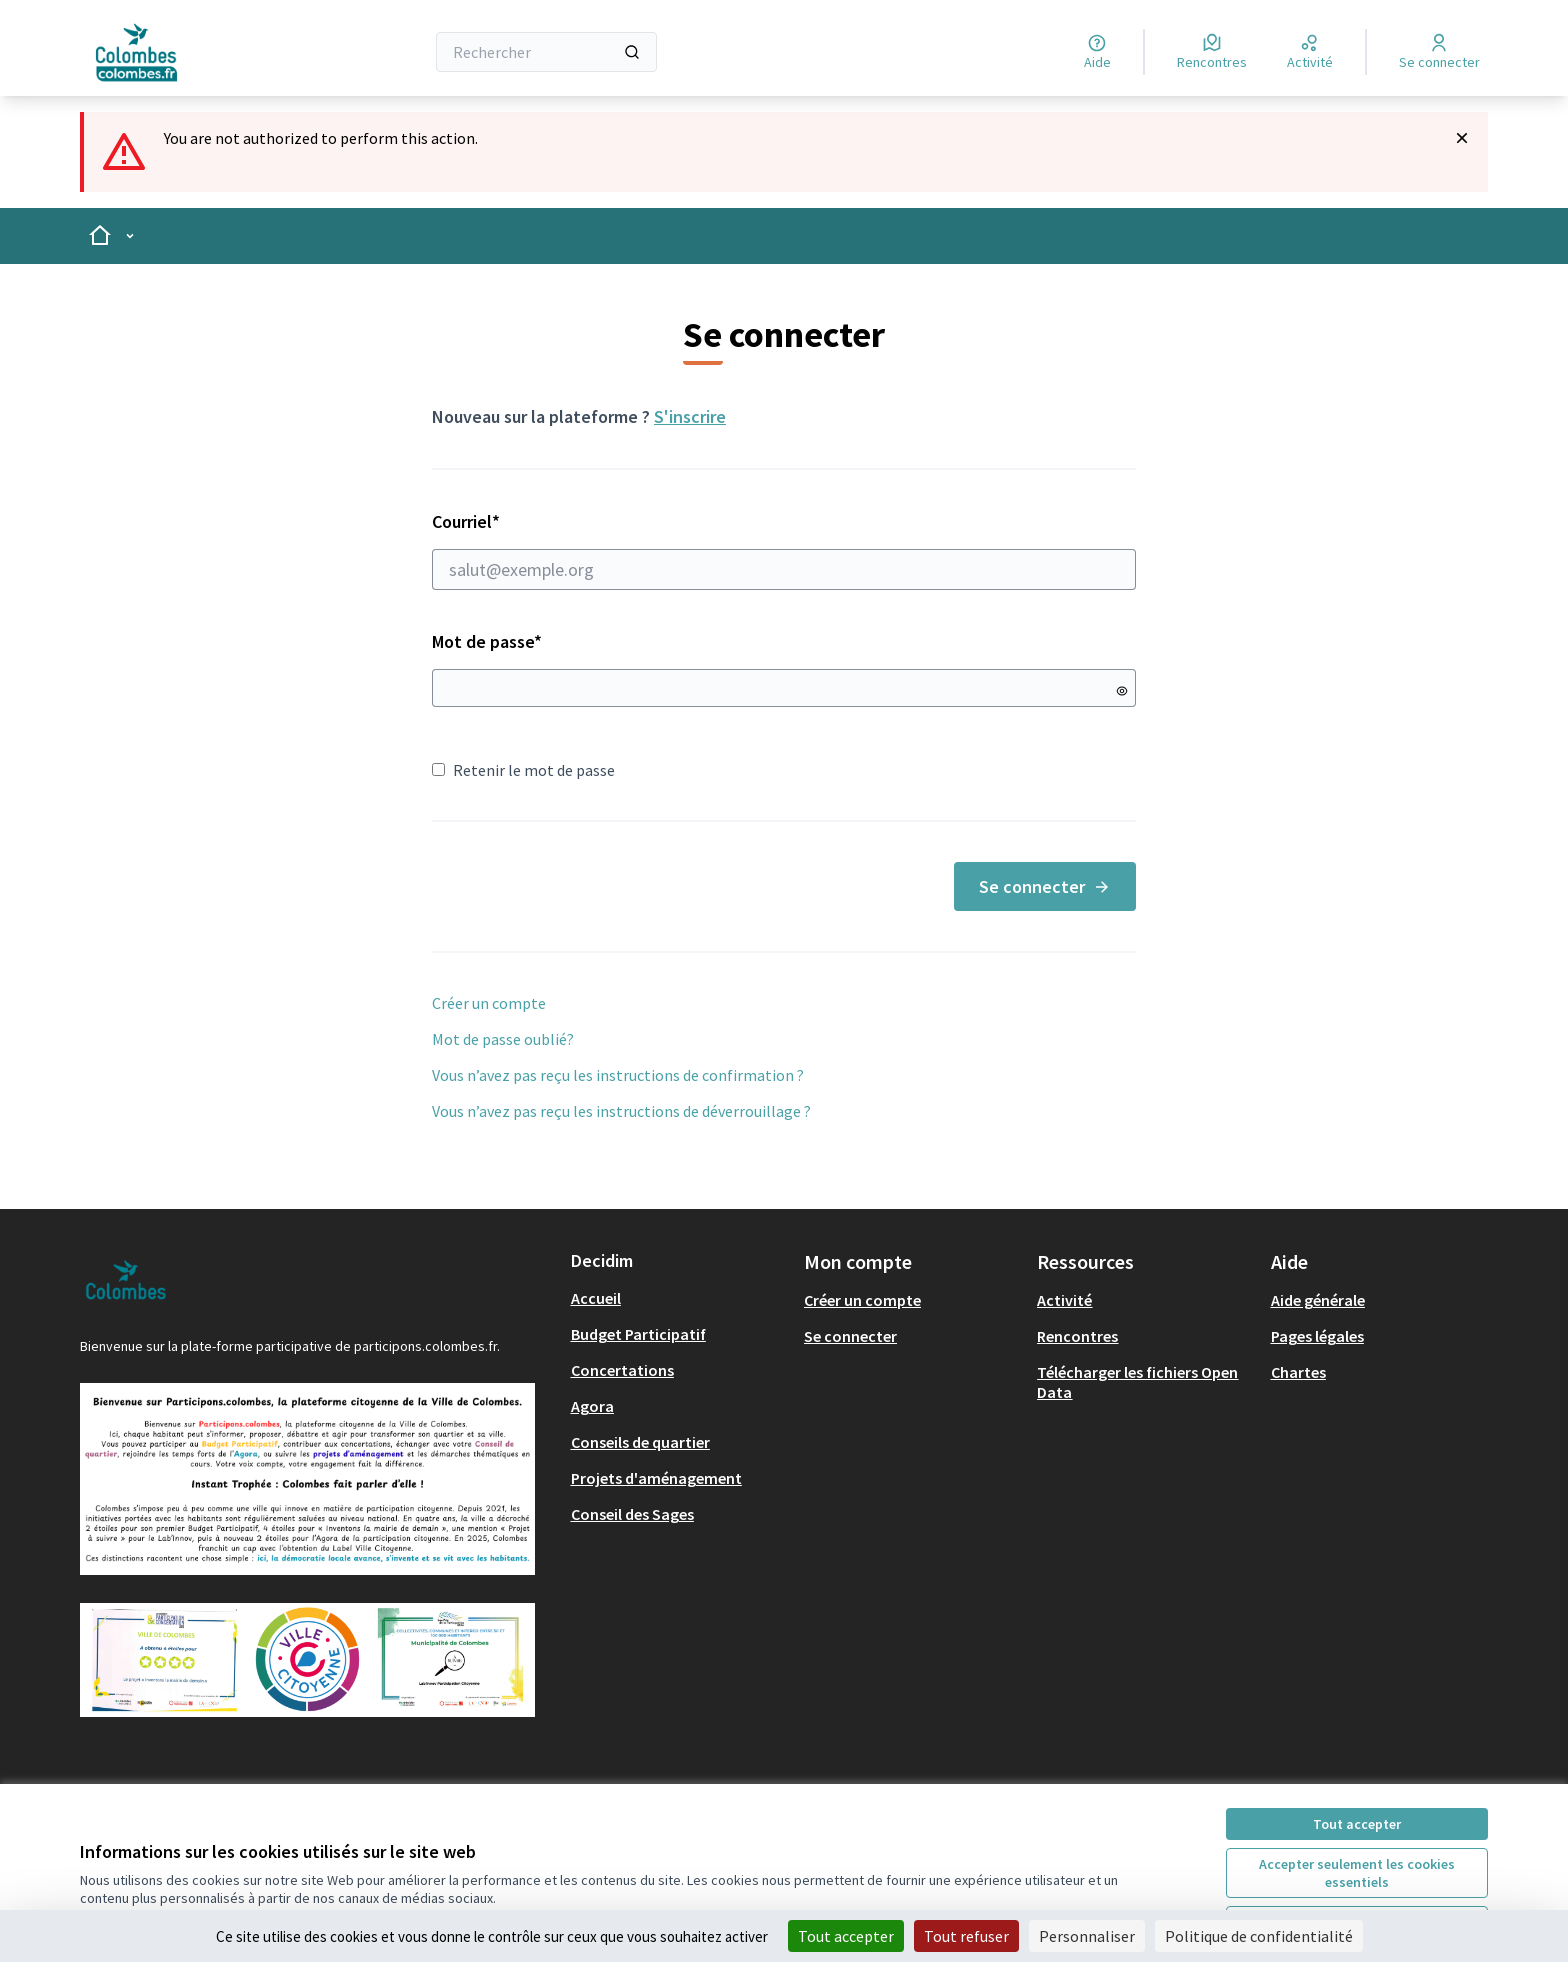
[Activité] (1310, 52)
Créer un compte (489, 1003)
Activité (1064, 1300)
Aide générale (1318, 1300)
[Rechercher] (546, 52)
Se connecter (1045, 886)
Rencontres (1077, 1336)
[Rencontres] (1212, 52)
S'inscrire (690, 416)
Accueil (596, 1298)
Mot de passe (487, 641)
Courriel (784, 550)
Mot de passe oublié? (503, 1039)
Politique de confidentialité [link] (1259, 1936)
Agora (592, 1406)
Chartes (1298, 1372)
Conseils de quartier (640, 1442)
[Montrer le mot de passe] (1122, 691)
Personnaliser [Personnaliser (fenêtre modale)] (1087, 1936)
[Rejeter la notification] (1462, 138)
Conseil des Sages (632, 1514)
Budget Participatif (638, 1334)
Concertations (622, 1370)
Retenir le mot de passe (523, 770)
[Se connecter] (1439, 52)
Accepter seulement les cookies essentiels (1357, 1873)
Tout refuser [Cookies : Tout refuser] (966, 1936)
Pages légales (1317, 1336)
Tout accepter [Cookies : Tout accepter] (846, 1936)
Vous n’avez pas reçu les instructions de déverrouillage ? (621, 1111)
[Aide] (1097, 52)
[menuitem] (679, 1298)
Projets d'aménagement (656, 1478)
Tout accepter (1357, 1824)
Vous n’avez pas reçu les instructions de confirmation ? (618, 1075)
